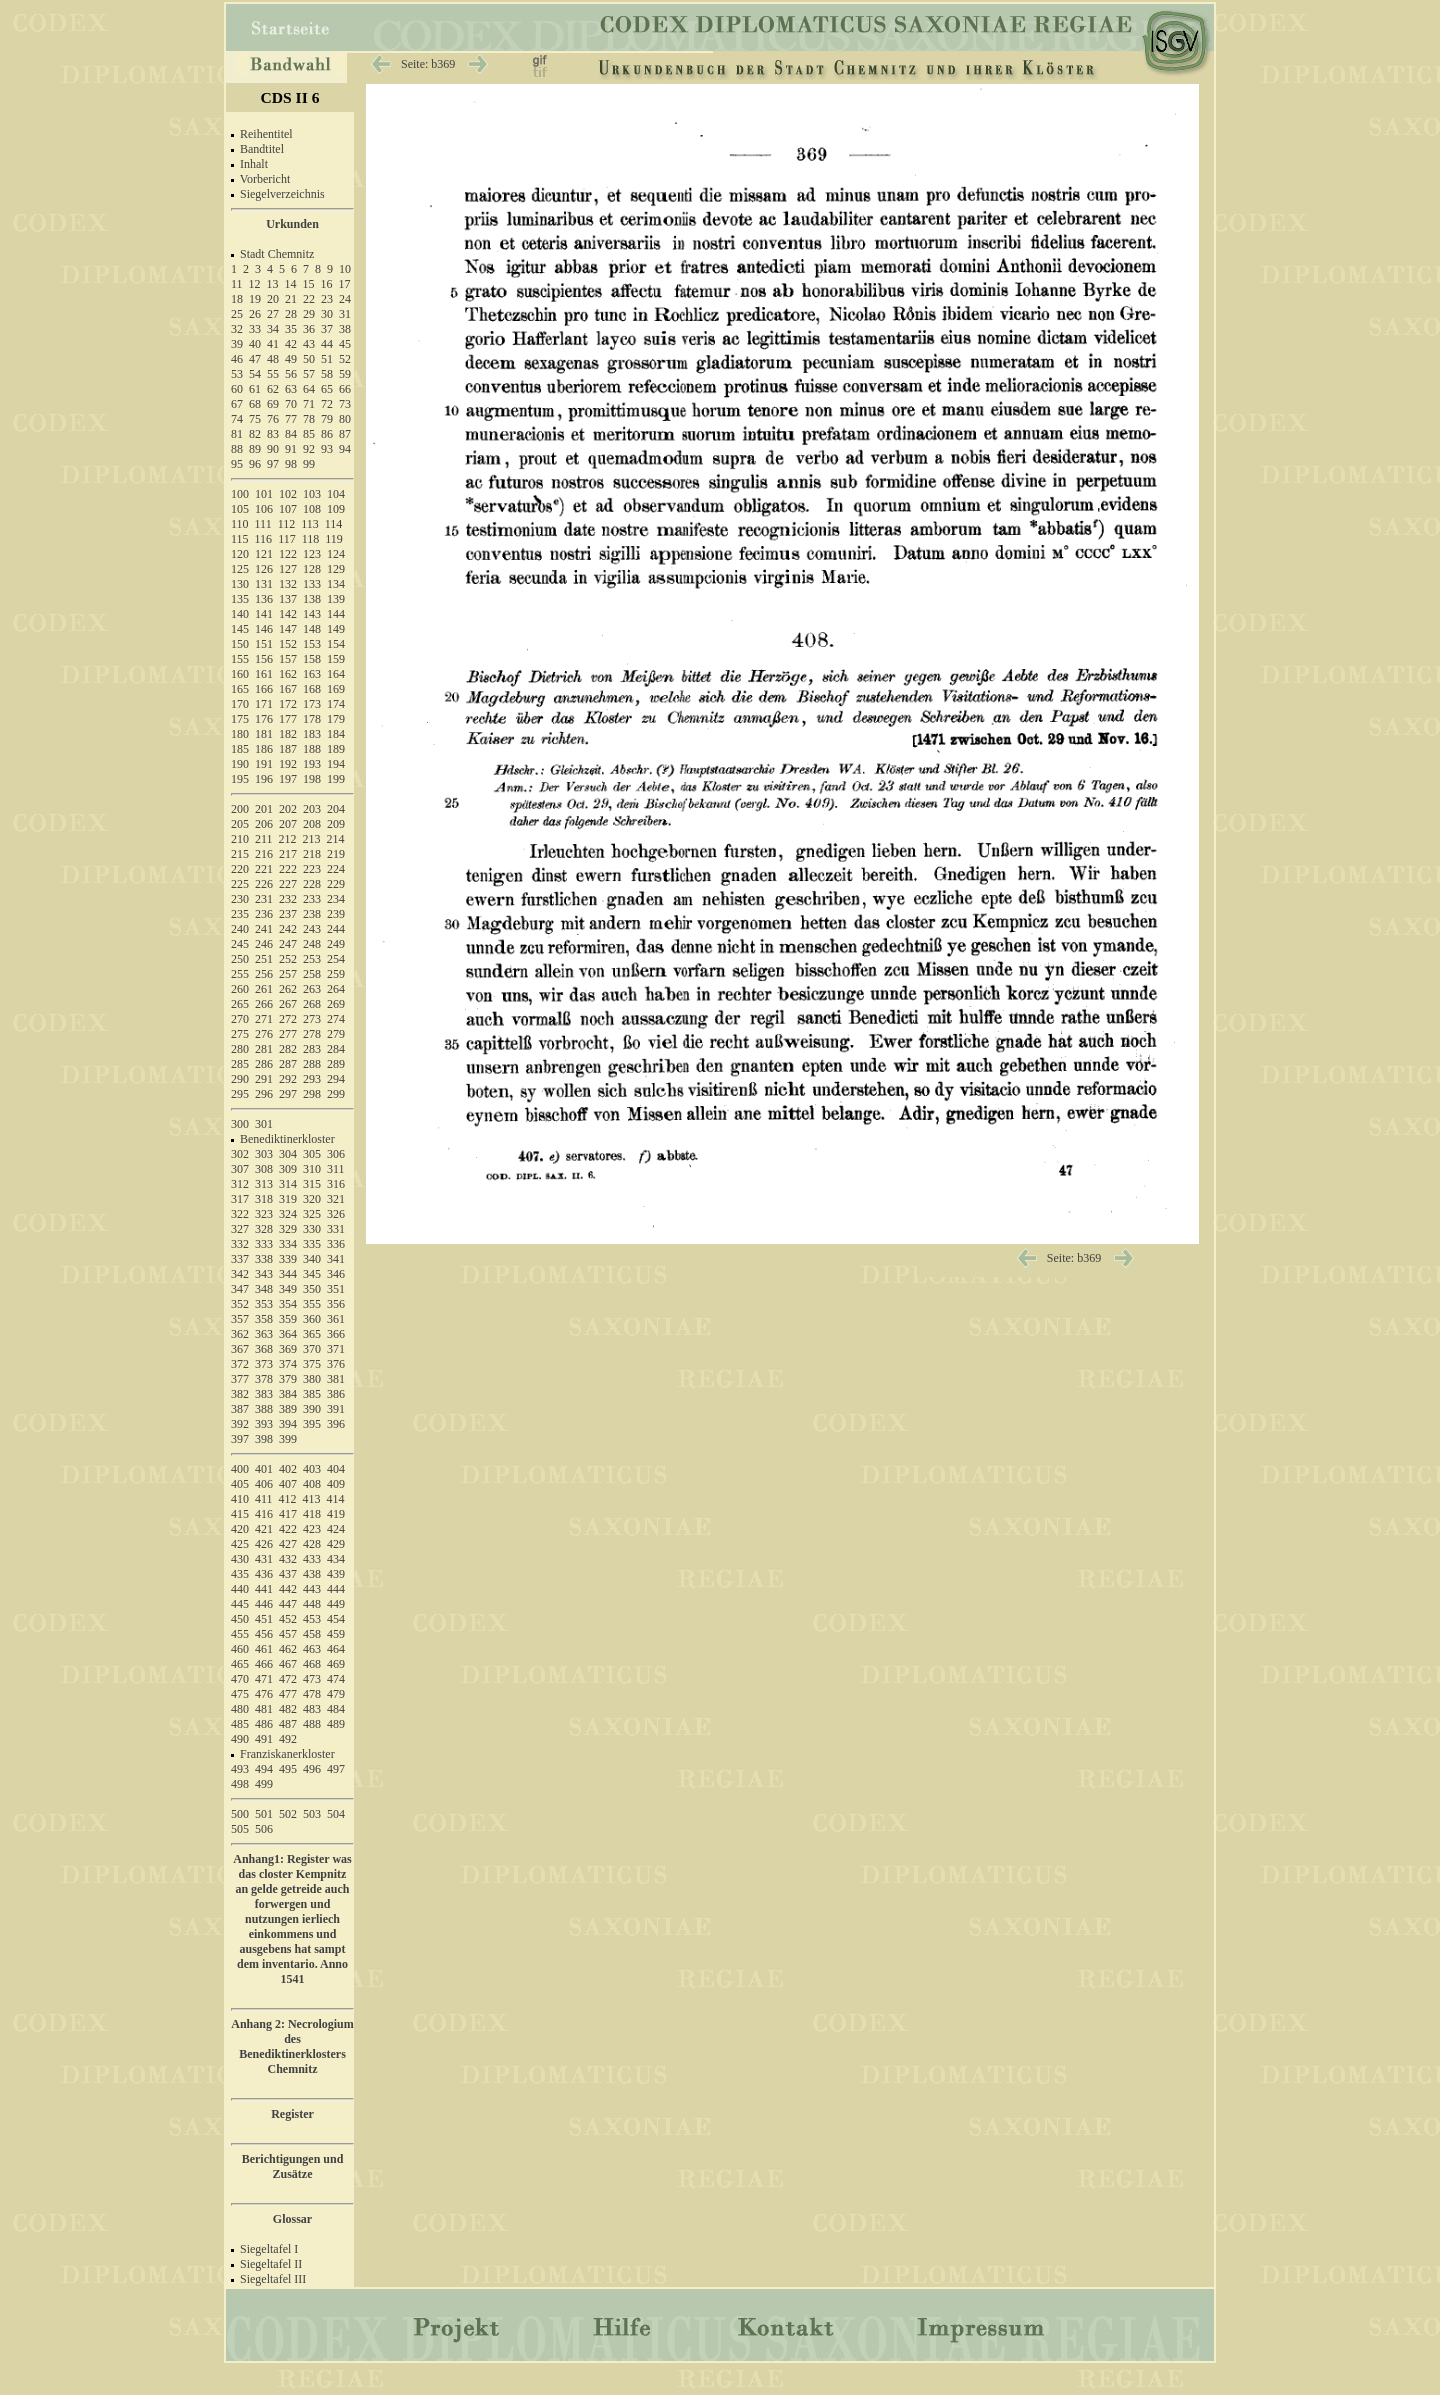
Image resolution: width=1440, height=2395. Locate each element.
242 (288, 929)
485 (240, 1724)
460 (240, 1649)
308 (264, 1169)
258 (312, 974)
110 (240, 524)
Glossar (292, 2219)
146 (264, 629)
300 (240, 1124)
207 (288, 824)
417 (288, 1514)
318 (264, 1199)
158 (312, 659)
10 (345, 269)
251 (264, 959)
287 (288, 1064)
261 (264, 989)
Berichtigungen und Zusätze (293, 2166)
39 (237, 344)
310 (312, 1169)
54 (255, 374)
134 (336, 584)
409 (336, 1484)
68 (255, 404)
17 (345, 284)
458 (312, 1634)
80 (345, 419)
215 (240, 854)
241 (264, 929)
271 (264, 1019)
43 (309, 344)
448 (312, 1604)
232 (288, 899)
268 (312, 1004)
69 (273, 404)
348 (264, 1289)
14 (291, 284)
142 (288, 614)
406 (264, 1484)
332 (240, 1244)
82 (255, 434)
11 (237, 284)
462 (288, 1649)
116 (264, 539)
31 (345, 314)
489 (336, 1724)
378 (264, 1379)
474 (336, 1679)
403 (312, 1469)
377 (240, 1379)
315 (312, 1184)
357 (240, 1319)
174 (336, 704)
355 (312, 1304)
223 (312, 869)
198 (312, 779)
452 (288, 1619)
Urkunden (292, 224)
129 (336, 569)
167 (288, 689)
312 (240, 1184)
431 (264, 1559)
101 (264, 494)
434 (336, 1559)
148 (312, 629)
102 (288, 494)
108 (312, 509)
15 (309, 284)
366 (336, 1334)
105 (240, 509)
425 (240, 1544)
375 (312, 1364)
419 (336, 1514)
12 (255, 284)
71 (309, 404)
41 (273, 344)
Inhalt (254, 164)
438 (312, 1574)
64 (309, 389)
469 (336, 1664)
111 (263, 524)
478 (312, 1694)
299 (336, 1094)
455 (240, 1634)
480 (240, 1709)
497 (336, 1769)
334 (288, 1244)
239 (336, 914)
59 (345, 374)
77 (291, 419)
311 (336, 1169)
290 (240, 1079)
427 (288, 1544)
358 (264, 1319)
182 (288, 734)
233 (312, 899)
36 (309, 329)
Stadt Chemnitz (277, 254)
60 (237, 389)
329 (288, 1229)
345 (312, 1274)
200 (240, 809)
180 (240, 734)
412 (288, 1499)
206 (264, 824)
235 (240, 914)
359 (288, 1319)
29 (309, 314)
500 (240, 1814)
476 (264, 1694)
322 (240, 1214)
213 (312, 839)
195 (240, 779)
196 (264, 779)
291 (264, 1079)
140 (240, 614)
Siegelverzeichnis (282, 194)
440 (240, 1589)
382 (240, 1394)
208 (312, 824)
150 (240, 644)
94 (345, 449)
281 (264, 1049)
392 (240, 1424)
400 (240, 1469)
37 (327, 329)
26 (255, 314)
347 (240, 1289)
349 (288, 1289)
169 (336, 689)
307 (240, 1169)
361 (336, 1319)
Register (292, 2114)
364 (288, 1334)
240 (240, 929)
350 (312, 1289)
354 (288, 1304)
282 (288, 1049)
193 (312, 764)
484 (336, 1709)
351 (336, 1289)
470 (240, 1679)
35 (291, 329)
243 (312, 929)
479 (336, 1694)
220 (240, 869)
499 (264, 1784)
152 (288, 644)
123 (312, 554)
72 (327, 404)
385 (312, 1394)
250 (240, 959)
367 (240, 1349)
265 (240, 1004)
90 (273, 449)
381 (336, 1379)
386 (336, 1394)
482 (288, 1709)
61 (255, 389)
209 (336, 824)
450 (240, 1619)
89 (255, 449)
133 (312, 584)
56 (291, 374)
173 (312, 704)
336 (336, 1244)
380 (312, 1379)
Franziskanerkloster (287, 1754)
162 (288, 674)
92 (309, 449)
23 (327, 299)
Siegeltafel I (269, 2249)
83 (273, 434)
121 (264, 554)
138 (312, 599)
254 (336, 959)
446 (264, 1604)
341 (336, 1259)
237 (288, 914)
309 (288, 1169)
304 (288, 1154)
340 (312, 1259)
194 (336, 764)
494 (264, 1769)
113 (310, 524)
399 (288, 1439)
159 (336, 659)
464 (336, 1649)
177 (288, 719)
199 (336, 779)
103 (312, 494)
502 (288, 1814)
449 (336, 1604)
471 (264, 1679)
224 (336, 869)
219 (336, 854)
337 (240, 1259)
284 (336, 1049)
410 (240, 1499)
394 (288, 1424)
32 (237, 329)
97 (273, 464)
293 (312, 1079)
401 (264, 1469)
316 (336, 1184)
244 (336, 929)
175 (240, 719)
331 (336, 1229)
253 (312, 959)
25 (237, 314)
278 (312, 1034)
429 (336, 1544)
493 (240, 1769)
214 (336, 839)
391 (336, 1409)
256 (264, 974)
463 (312, 1649)
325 (312, 1214)
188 (312, 749)
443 (312, 1589)
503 (312, 1814)
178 (312, 719)
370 (312, 1349)
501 (264, 1814)
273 (312, 1019)
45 (345, 344)
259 (336, 974)
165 (240, 689)
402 (288, 1469)
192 (288, 764)
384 (288, 1394)
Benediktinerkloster (287, 1139)
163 (312, 674)
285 (240, 1064)
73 (345, 404)
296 (264, 1094)
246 (264, 944)
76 (273, 419)
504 (336, 1814)
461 (264, 1649)
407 (288, 1484)
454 (336, 1619)
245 (240, 944)
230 (240, 899)
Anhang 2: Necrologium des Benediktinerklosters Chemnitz (292, 2046)
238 (312, 914)
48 (273, 359)
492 (288, 1739)
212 (288, 839)
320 (312, 1199)
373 (264, 1364)
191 (264, 764)
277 (288, 1034)
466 (264, 1664)
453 (312, 1619)
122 (288, 554)
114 (334, 524)
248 (312, 944)
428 (312, 1544)
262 (288, 989)
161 (264, 674)
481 (264, 1709)
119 (334, 539)
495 (288, 1769)
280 (240, 1049)
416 (264, 1514)
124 (336, 554)
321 (336, 1199)
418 (312, 1514)
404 (336, 1469)
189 (336, 749)
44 (327, 344)
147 (288, 629)
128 (312, 569)
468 (312, 1664)
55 (273, 374)
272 (288, 1019)
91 (291, 449)
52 (345, 359)
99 (309, 464)
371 (336, 1349)
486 (264, 1724)
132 (288, 584)
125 (240, 569)
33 (255, 329)
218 (312, 854)
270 (240, 1019)
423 (312, 1529)
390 (312, 1409)
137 (288, 599)
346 (336, 1274)
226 (264, 884)
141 (264, 614)
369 (288, 1349)
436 (264, 1574)
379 (288, 1379)
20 (273, 299)
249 (336, 944)
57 (309, 374)
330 (312, 1229)
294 (336, 1079)
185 (240, 749)
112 (287, 524)
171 (264, 704)
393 (264, 1424)
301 (264, 1124)
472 (288, 1679)
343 (264, 1274)
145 (240, 629)
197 (288, 779)
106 (264, 509)
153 (312, 644)
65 (327, 389)
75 (255, 419)
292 (288, 1079)
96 (255, 464)
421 (264, 1529)
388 (264, 1409)
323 (264, 1214)
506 (264, 1829)
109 (336, 509)
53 (237, 374)
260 (240, 989)
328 (264, 1229)
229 (336, 884)
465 (240, 1664)
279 (336, 1034)
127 (288, 569)
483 (312, 1709)
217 (288, 854)
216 (264, 854)
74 (237, 419)
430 (240, 1559)
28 (291, 314)
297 (288, 1094)
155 (240, 659)
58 (327, 374)
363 (264, 1334)
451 (264, 1619)
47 (255, 359)
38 (345, 329)
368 (264, 1349)
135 (240, 599)
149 (336, 629)
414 (336, 1499)
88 (237, 449)
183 (312, 734)
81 (237, 434)
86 (327, 434)
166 (264, 689)
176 (264, 719)
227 (288, 884)
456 (264, 1634)
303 (264, 1154)
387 (240, 1409)
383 (264, 1394)
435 (240, 1574)
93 (327, 449)
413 (312, 1499)
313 (264, 1184)
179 (336, 719)
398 (264, 1439)
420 (240, 1529)
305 (312, 1154)
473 (312, 1679)
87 (345, 434)
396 (336, 1424)
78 (309, 419)
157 (288, 659)
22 (309, 299)
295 (240, 1094)
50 (309, 359)
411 (264, 1499)
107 (288, 509)
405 (240, 1484)
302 (240, 1154)
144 (336, 614)
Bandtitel (262, 149)
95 (237, 464)
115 (240, 539)
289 (336, 1064)
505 (240, 1829)
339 (288, 1259)
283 (312, 1049)
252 (288, 959)
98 (291, 464)
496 (312, 1769)
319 (288, 1199)
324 (288, 1214)
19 (255, 299)
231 (264, 899)
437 (288, 1574)
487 (288, 1724)
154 (336, 644)
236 (264, 914)
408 (312, 1484)
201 (264, 809)
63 (291, 389)
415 (240, 1514)
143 (312, 614)
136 (264, 599)
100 (240, 494)
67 (237, 404)
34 (273, 329)
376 (336, 1364)
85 (309, 434)
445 (240, 1604)
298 (312, 1094)
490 (240, 1739)
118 (311, 539)
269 (336, 1004)
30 (327, 314)
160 (240, 674)
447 (288, 1604)
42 (291, 344)
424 (336, 1529)
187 (288, 749)
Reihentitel (266, 134)
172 (288, 704)
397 (240, 1439)
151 (264, 644)
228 (312, 884)
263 (312, 989)
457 (288, 1634)
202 (288, 809)
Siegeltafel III (273, 2279)
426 (264, 1544)
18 (237, 299)
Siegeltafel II (271, 2264)
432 (288, 1559)
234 (336, 899)
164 (336, 674)
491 (264, 1739)
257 (288, 974)
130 (240, 584)
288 (312, 1064)
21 (291, 299)
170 (240, 704)
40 (255, 344)
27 (273, 314)
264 (336, 989)
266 (264, 1004)
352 (240, 1304)
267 (288, 1004)
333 (264, 1244)
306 (336, 1154)
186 (264, 749)
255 (240, 974)
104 (336, 494)
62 (273, 389)
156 (264, 659)
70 (291, 404)
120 (240, 554)
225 (240, 884)
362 (240, 1334)
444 (336, 1589)
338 (264, 1259)
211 (264, 839)
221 (264, 869)
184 (336, 734)
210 (240, 839)
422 (288, 1529)
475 (240, 1694)
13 (273, 284)
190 (240, 764)
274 (336, 1019)
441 (264, 1589)
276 (264, 1034)
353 (264, 1304)
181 (264, 734)
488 (312, 1724)
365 (312, 1334)
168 (312, 689)
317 (240, 1199)
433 (312, 1559)
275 (240, 1034)
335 (312, 1244)
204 (336, 809)
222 (288, 869)
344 (288, 1274)
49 (291, 359)
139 (336, 599)
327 (240, 1229)
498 (240, 1784)
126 (264, 569)
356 (336, 1304)
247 (288, 944)
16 (327, 284)
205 (240, 824)
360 (312, 1319)
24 (345, 299)
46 (237, 359)
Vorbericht (265, 179)
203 (312, 809)
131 (264, 584)
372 (240, 1364)
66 (345, 389)
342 (240, 1274)
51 (327, 359)
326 (336, 1214)
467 (288, 1664)
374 (288, 1364)
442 (288, 1589)
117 (287, 539)
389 (288, 1409)
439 (336, 1574)
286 (264, 1064)
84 (291, 434)
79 (327, 419)
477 (288, 1694)
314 (288, 1184)
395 (312, 1424)
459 (336, 1634)
